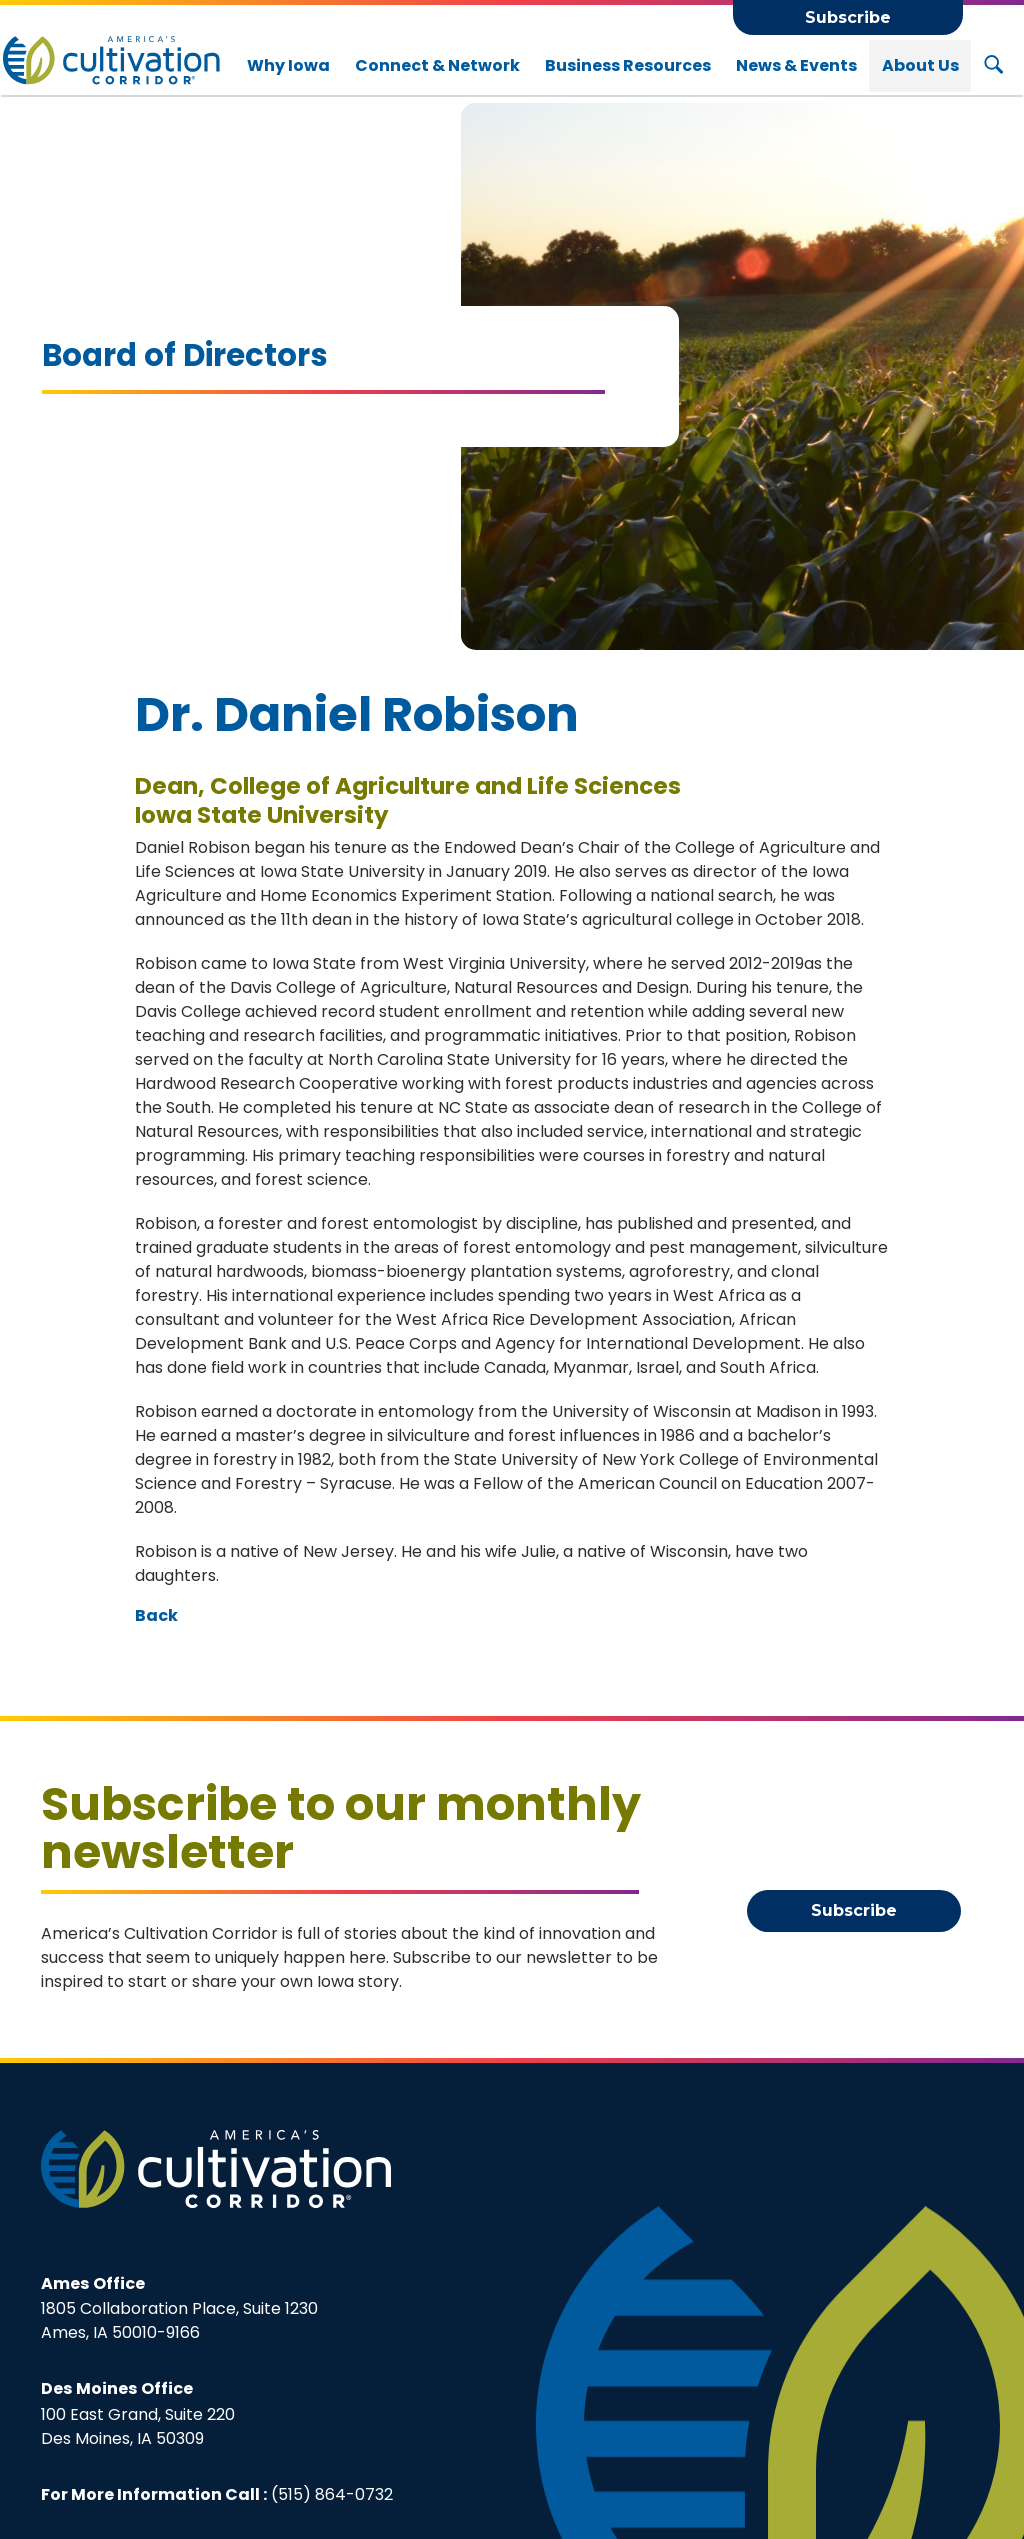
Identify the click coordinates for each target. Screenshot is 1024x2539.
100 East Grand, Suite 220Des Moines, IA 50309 (138, 2413)
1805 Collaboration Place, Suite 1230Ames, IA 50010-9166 (179, 2308)
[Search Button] (993, 66)
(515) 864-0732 (332, 2493)
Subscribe (848, 17)
